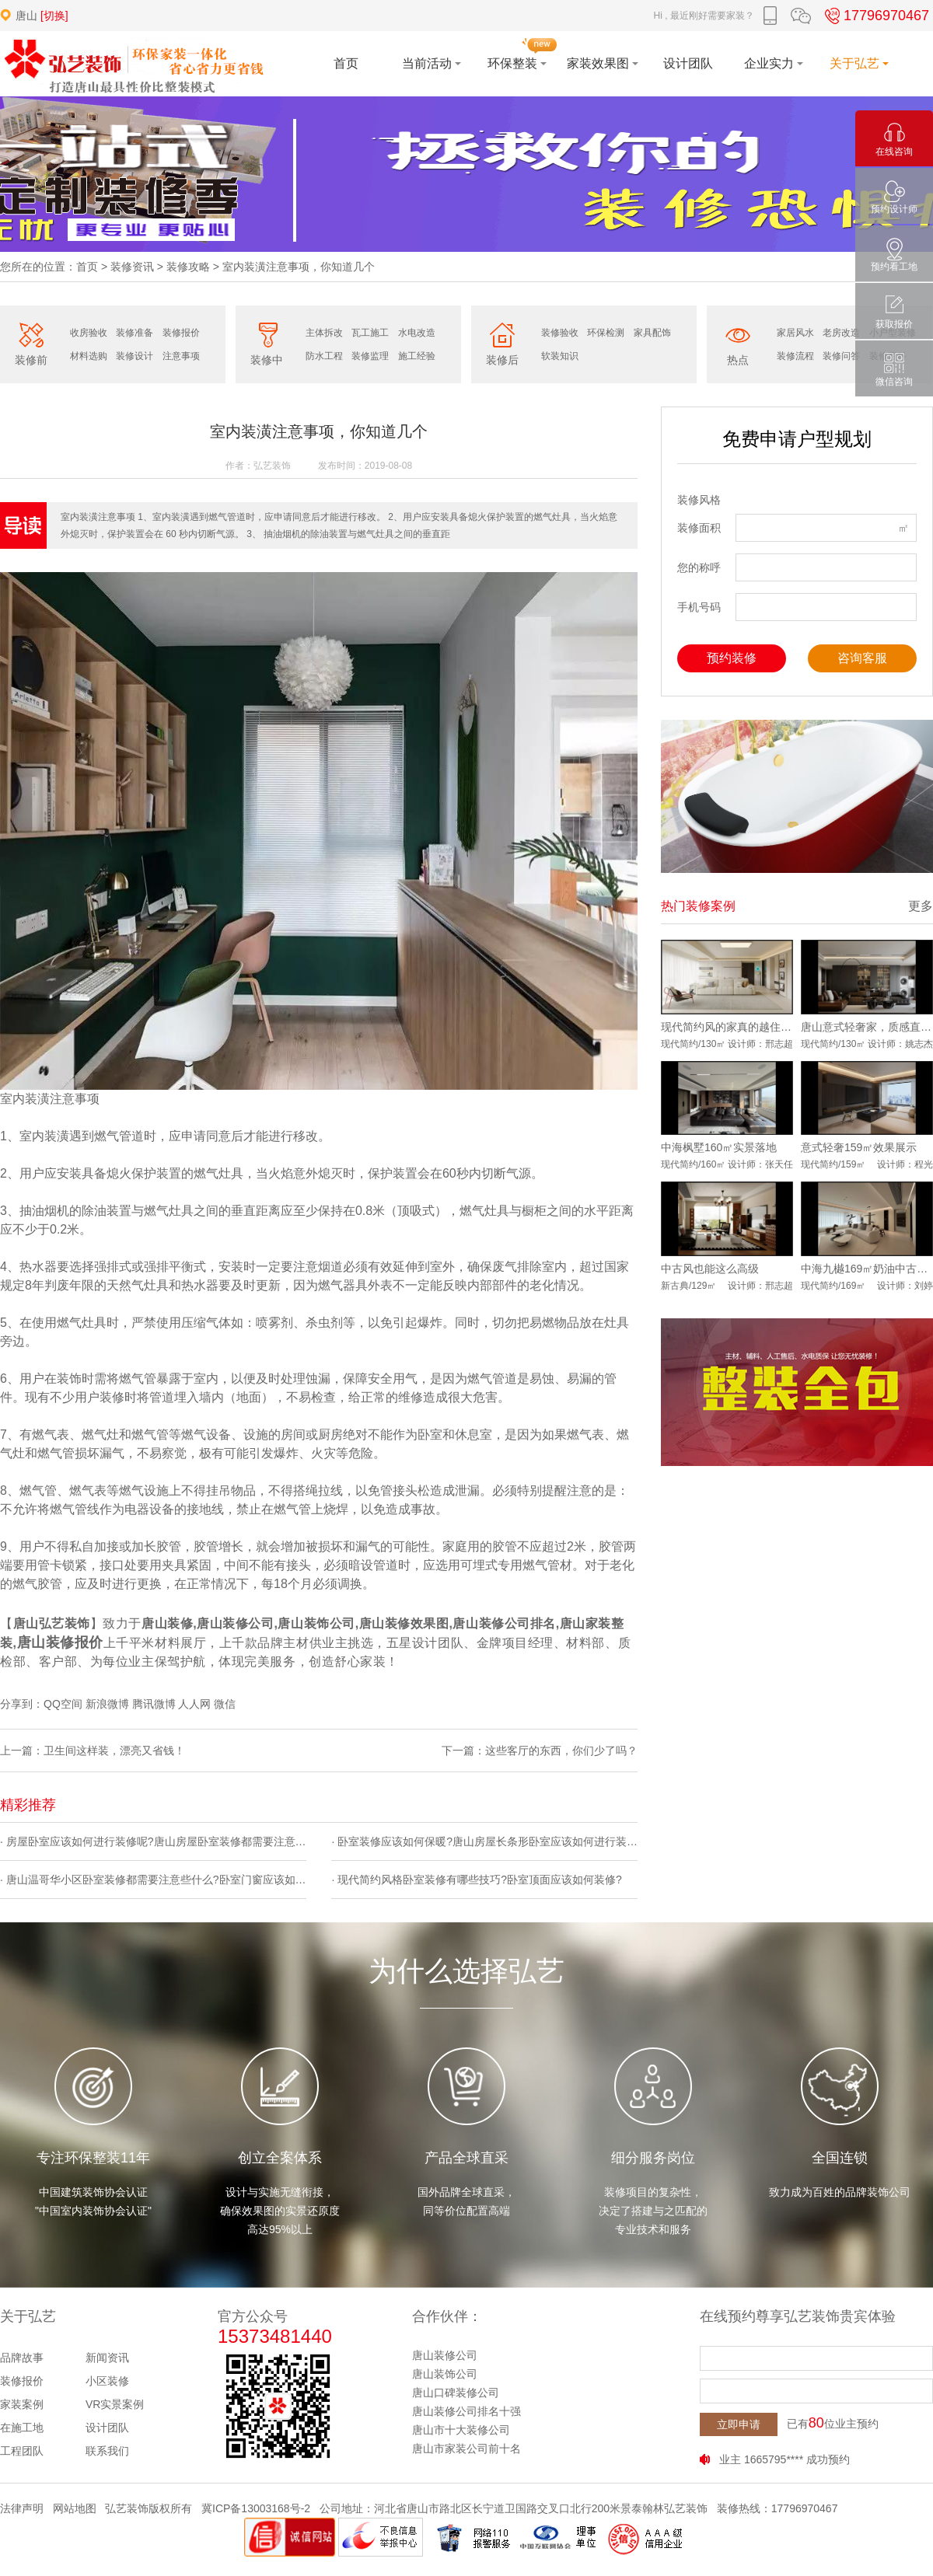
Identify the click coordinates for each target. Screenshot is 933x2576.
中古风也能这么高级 (710, 1268)
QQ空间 (63, 1704)
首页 (87, 266)
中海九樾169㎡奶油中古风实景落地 (867, 1268)
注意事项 (181, 356)
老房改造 (841, 332)
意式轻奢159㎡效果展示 (859, 1147)
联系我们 (107, 2451)
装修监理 (370, 356)
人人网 (194, 1704)
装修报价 (181, 332)
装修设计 (134, 356)
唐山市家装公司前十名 (466, 2448)
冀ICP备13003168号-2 (255, 2508)
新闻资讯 (107, 2357)
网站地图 (74, 2508)
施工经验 (416, 356)
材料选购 (88, 356)
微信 (225, 1704)
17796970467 (874, 15)
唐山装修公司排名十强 (466, 2411)
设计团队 (107, 2427)
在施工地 (22, 2427)
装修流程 (795, 356)
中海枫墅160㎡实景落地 (719, 1147)
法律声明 (22, 2508)
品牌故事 (22, 2357)
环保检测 (605, 332)
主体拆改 (324, 332)
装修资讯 (132, 266)
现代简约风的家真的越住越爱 (727, 1027)
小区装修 (107, 2381)
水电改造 (416, 332)
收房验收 (88, 332)
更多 (920, 906)
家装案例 (22, 2404)
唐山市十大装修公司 (461, 2430)
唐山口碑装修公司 (455, 2392)
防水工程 (324, 356)
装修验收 (559, 332)
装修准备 (134, 332)
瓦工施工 (370, 332)
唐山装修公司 (444, 2355)
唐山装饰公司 (444, 2374)
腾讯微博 (154, 1704)
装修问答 (841, 356)
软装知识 (559, 356)
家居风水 (795, 332)
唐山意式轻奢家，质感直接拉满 (867, 1027)
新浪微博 (107, 1704)
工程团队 (22, 2451)
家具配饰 (652, 332)
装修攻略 (188, 266)
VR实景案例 (115, 2404)
